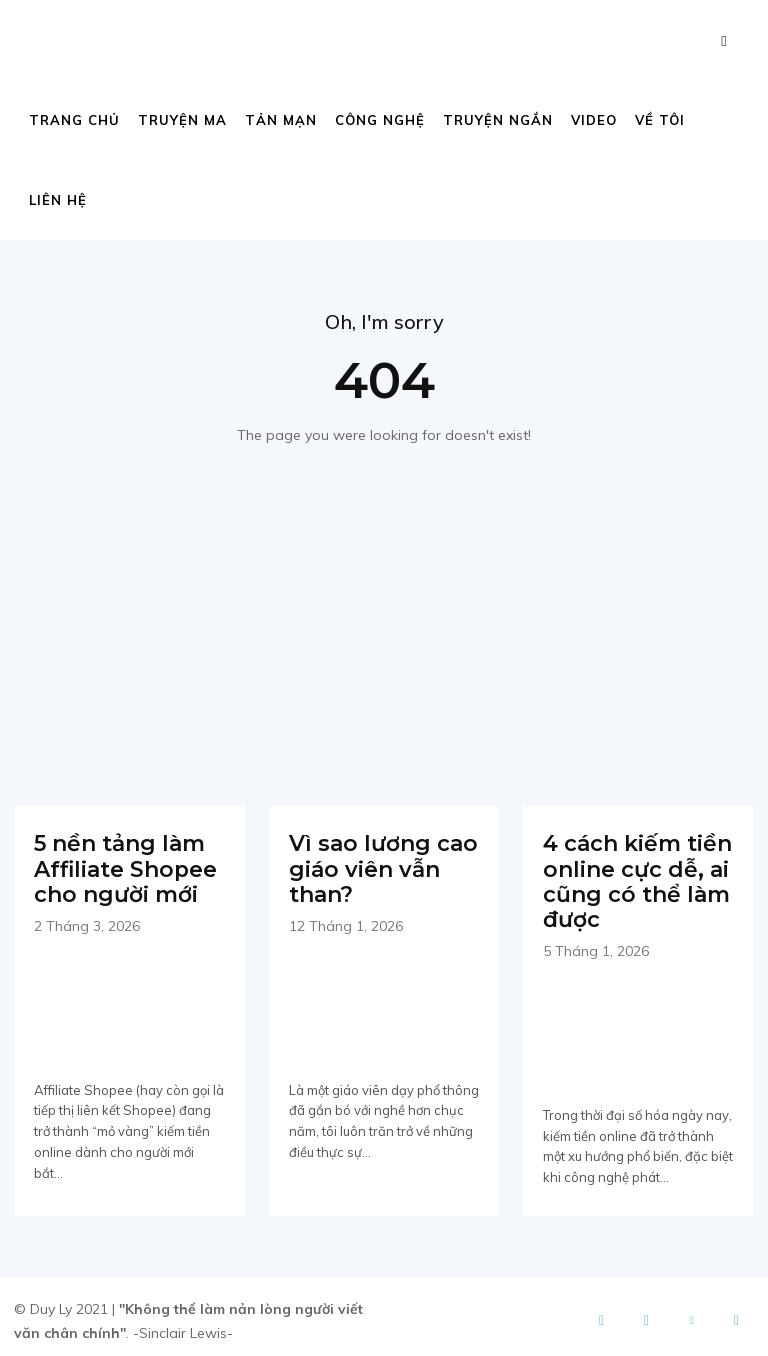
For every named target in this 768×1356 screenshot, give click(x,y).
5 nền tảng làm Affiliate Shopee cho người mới (119, 865)
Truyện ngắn (498, 120)
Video (594, 120)
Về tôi (660, 120)
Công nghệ (380, 120)
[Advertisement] (384, 596)
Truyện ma (182, 120)
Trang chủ (74, 120)
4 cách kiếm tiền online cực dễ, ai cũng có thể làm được (630, 876)
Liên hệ (58, 200)
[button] (724, 40)
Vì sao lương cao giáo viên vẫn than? (376, 865)
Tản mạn (281, 120)
